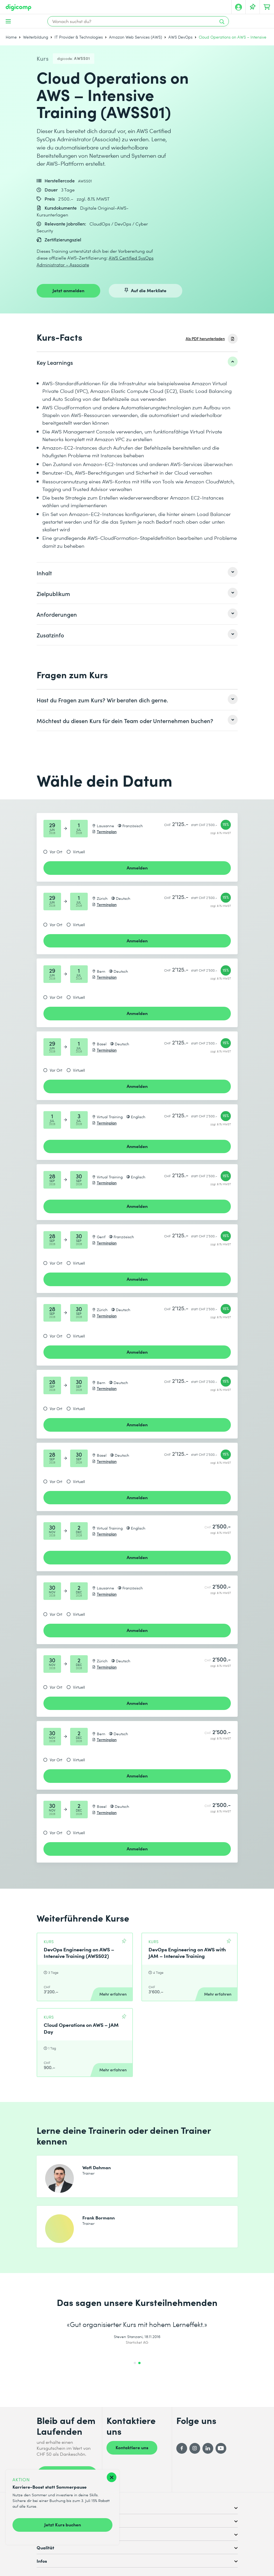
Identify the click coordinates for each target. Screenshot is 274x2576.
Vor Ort (56, 851)
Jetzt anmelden (68, 290)
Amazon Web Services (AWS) (135, 37)
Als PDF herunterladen (205, 338)
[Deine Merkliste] (253, 7)
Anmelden (137, 867)
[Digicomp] (18, 7)
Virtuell (79, 851)
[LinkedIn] (207, 2448)
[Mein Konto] (238, 7)
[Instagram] (194, 2448)
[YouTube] (221, 2448)
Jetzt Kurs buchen (62, 2524)
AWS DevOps (180, 37)
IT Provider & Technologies (79, 37)
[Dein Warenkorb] (267, 7)
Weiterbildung (35, 37)
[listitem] (137, 362)
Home (11, 37)
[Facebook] (181, 2448)
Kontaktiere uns (132, 2447)
